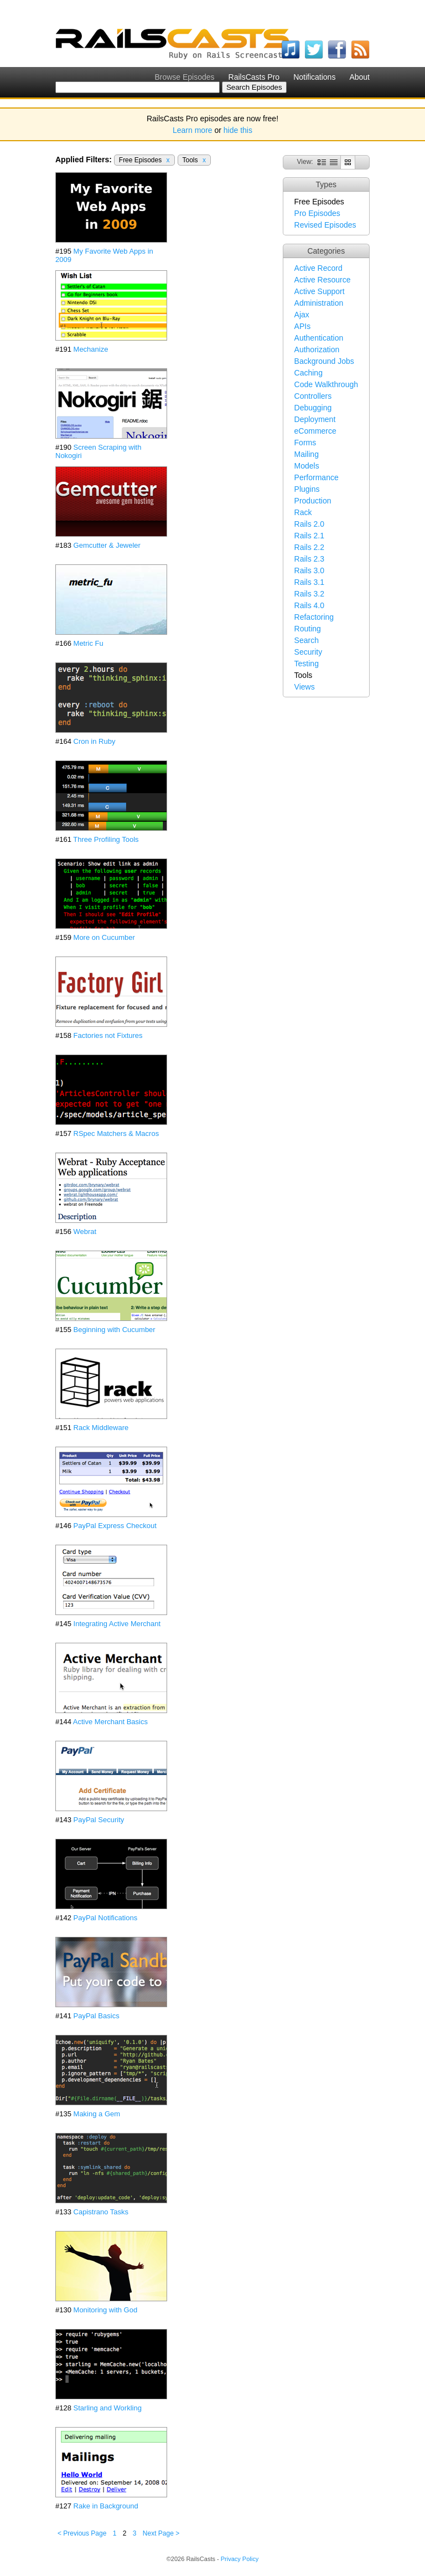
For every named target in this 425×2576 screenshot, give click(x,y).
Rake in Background (106, 2506)
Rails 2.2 (309, 547)
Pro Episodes (317, 213)
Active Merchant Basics (110, 1722)
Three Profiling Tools (105, 839)
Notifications (314, 77)
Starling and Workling (108, 2408)
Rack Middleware (101, 1427)
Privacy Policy (239, 2559)
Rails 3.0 (309, 570)
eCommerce (315, 430)
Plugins (307, 489)
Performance (316, 477)
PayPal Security (99, 1820)
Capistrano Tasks (101, 2212)
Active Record (318, 268)
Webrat (85, 1231)
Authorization (317, 349)
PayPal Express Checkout (115, 1525)
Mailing (306, 454)
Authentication (319, 337)
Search (306, 640)
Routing (307, 628)
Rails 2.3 (309, 558)
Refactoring (314, 617)
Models (306, 465)
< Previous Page (82, 2533)
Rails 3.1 (309, 582)
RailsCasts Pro (254, 77)
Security (308, 651)
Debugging (313, 407)
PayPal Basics (97, 2016)
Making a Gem (97, 2114)
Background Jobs (324, 361)
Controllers (313, 396)
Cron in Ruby (95, 741)
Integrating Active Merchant (117, 1623)
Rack (303, 512)
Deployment (315, 419)
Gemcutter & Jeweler (107, 545)
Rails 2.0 (309, 524)
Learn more (192, 130)
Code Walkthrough (326, 384)
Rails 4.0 (309, 605)
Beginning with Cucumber (115, 1329)
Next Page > (161, 2533)
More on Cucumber (104, 937)
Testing (306, 663)
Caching (308, 372)
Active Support (319, 291)
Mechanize (91, 349)
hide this (238, 130)
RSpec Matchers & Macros (116, 1133)
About (359, 77)
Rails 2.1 (309, 535)
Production (312, 500)
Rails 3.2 (309, 593)
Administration (319, 303)
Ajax (301, 314)
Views (304, 686)
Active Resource (322, 279)
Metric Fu (88, 643)
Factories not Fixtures (108, 1035)
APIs (302, 326)
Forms (305, 442)
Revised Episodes (325, 224)
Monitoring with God (106, 2310)
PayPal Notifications (106, 1918)
